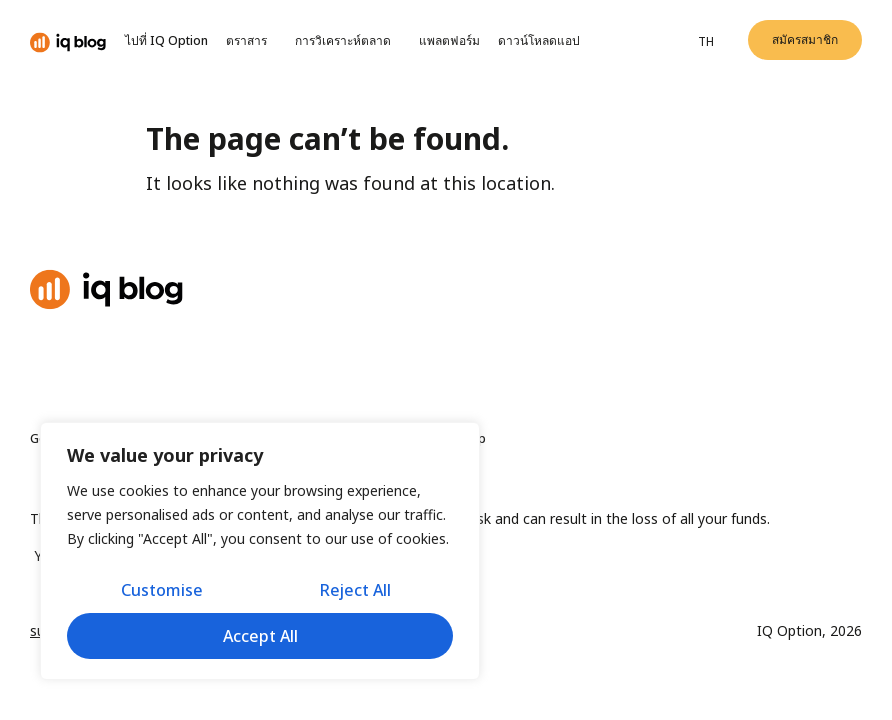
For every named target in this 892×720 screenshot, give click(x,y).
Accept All (260, 636)
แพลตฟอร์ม (449, 40)
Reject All (355, 590)
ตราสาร (251, 41)
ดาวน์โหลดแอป (540, 40)
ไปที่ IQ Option (166, 40)
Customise (162, 590)
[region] (260, 551)
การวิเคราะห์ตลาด (348, 41)
